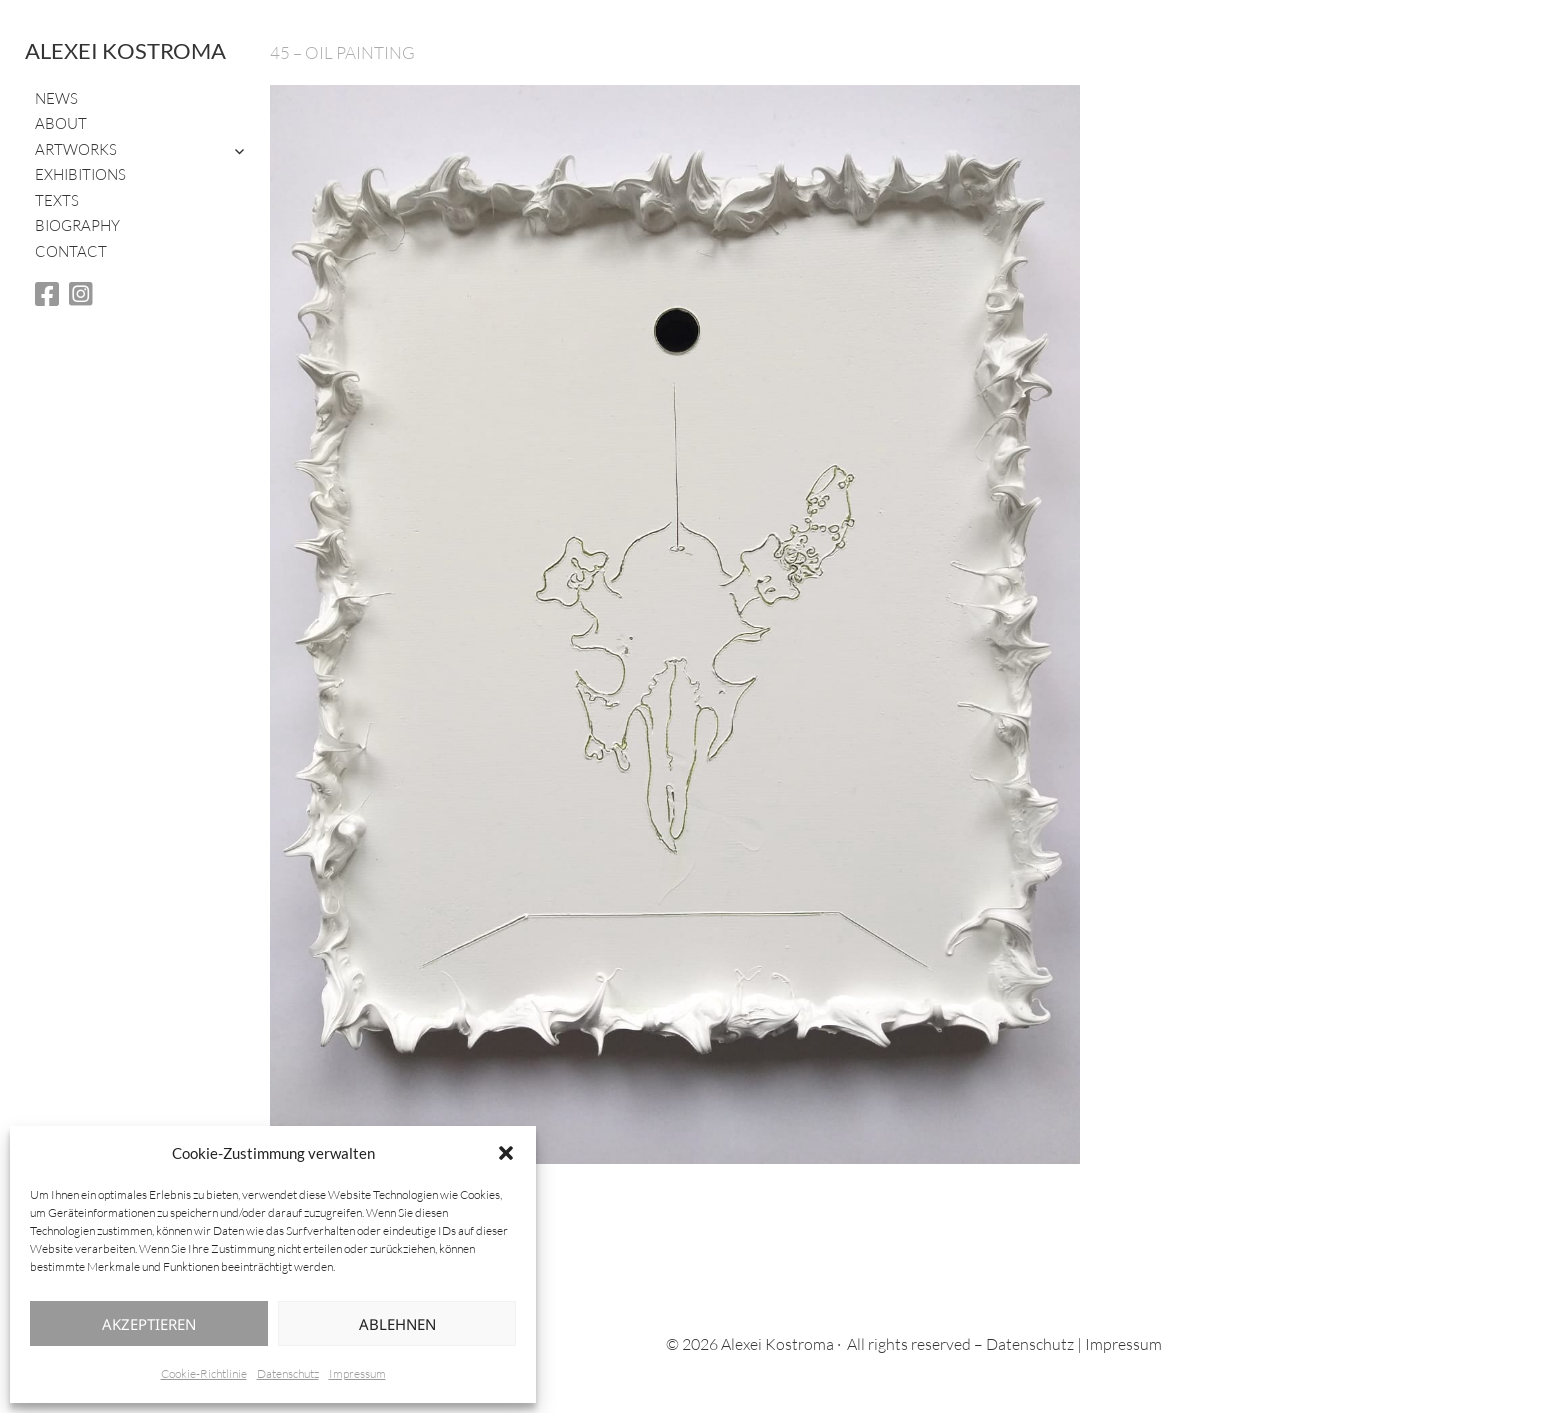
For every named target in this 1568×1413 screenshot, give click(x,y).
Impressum (357, 1373)
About (61, 123)
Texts (57, 200)
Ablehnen (397, 1324)
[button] (506, 1153)
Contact (71, 251)
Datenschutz (288, 1373)
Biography (77, 225)
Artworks (76, 149)
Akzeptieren (149, 1324)
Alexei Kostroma (125, 50)
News (56, 98)
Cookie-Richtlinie (204, 1373)
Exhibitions (80, 174)
